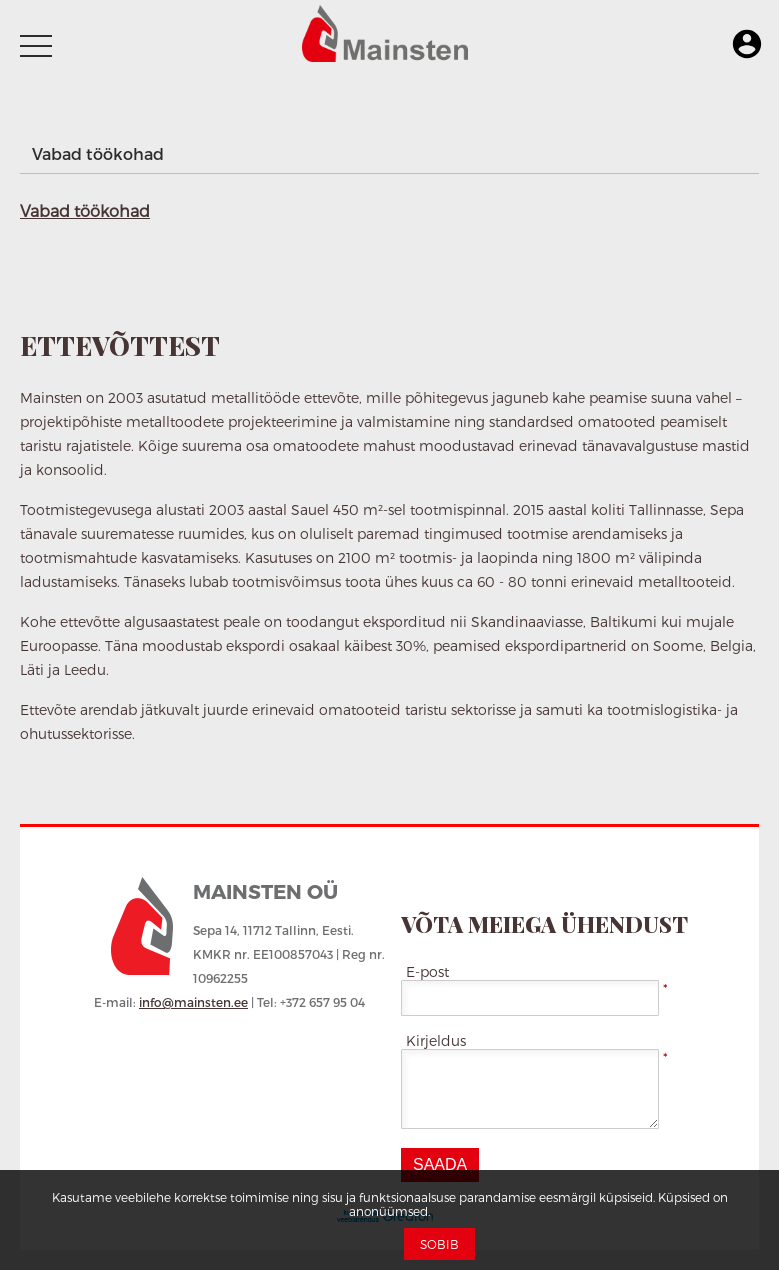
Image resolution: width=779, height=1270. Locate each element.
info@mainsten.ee (193, 1002)
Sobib (439, 1244)
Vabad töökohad (98, 153)
